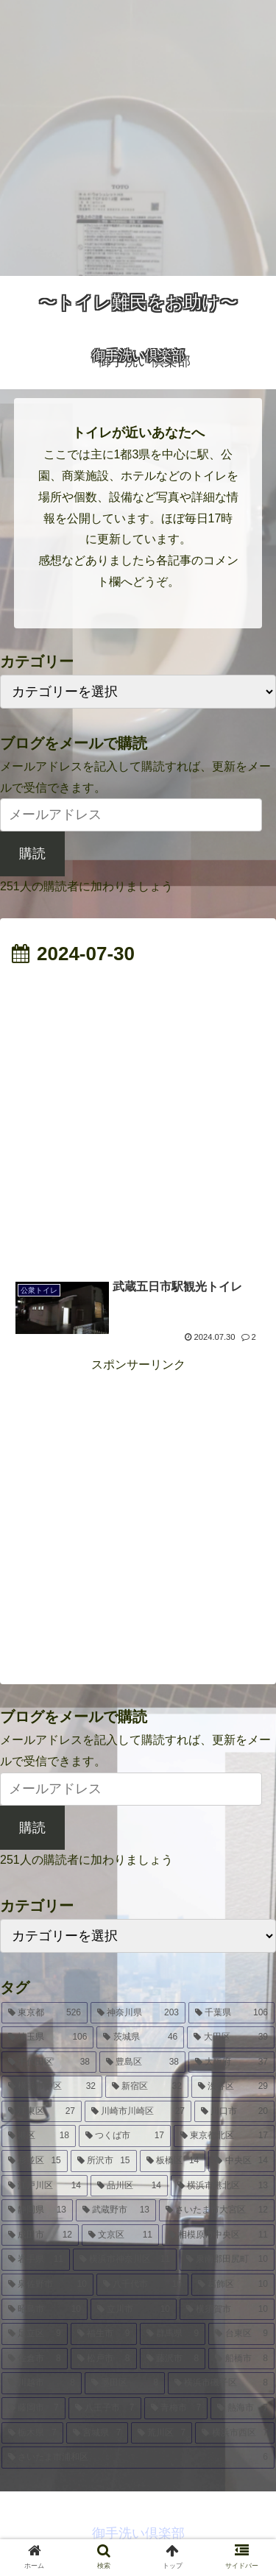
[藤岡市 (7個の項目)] (33, 2408)
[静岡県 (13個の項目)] (37, 2210)
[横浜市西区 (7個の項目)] (235, 2433)
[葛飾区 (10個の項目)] (233, 2285)
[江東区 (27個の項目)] (41, 2112)
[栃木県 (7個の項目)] (32, 2433)
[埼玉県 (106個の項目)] (47, 2037)
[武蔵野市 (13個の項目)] (116, 2210)
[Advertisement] (138, 138)
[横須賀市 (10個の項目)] (227, 2310)
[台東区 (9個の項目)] (241, 2334)
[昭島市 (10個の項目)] (44, 2310)
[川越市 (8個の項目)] (41, 2383)
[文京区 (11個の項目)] (120, 2235)
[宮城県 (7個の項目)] (97, 2433)
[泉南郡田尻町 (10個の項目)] (227, 2260)
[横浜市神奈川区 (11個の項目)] (125, 2260)
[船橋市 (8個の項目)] (241, 2359)
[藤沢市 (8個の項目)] (173, 2359)
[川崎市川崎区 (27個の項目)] (138, 2112)
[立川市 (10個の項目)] (134, 2310)
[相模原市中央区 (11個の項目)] (218, 2235)
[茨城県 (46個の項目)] (140, 2037)
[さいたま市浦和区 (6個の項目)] (138, 2458)
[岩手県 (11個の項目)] (35, 2260)
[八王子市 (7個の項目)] (104, 2408)
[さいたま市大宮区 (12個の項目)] (217, 2210)
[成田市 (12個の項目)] (40, 2235)
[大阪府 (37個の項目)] (231, 2062)
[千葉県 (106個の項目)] (231, 2013)
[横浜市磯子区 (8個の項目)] (221, 2383)
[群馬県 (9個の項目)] (173, 2334)
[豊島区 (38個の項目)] (142, 2062)
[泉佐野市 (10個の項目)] (47, 2285)
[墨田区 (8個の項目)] (125, 2383)
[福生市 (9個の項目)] (104, 2334)
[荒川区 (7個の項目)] (162, 2433)
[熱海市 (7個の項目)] (242, 2408)
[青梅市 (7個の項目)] (176, 2408)
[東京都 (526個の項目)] (44, 2013)
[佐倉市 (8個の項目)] (34, 2359)
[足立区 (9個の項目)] (34, 2334)
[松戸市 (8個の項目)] (104, 2359)
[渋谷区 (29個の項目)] (233, 2087)
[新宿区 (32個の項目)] (146, 2087)
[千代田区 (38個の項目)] (48, 2062)
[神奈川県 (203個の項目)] (138, 2013)
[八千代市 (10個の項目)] (142, 2285)
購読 (32, 853)
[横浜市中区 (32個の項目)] (51, 2087)
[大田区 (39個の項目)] (231, 2037)
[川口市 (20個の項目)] (234, 2112)
